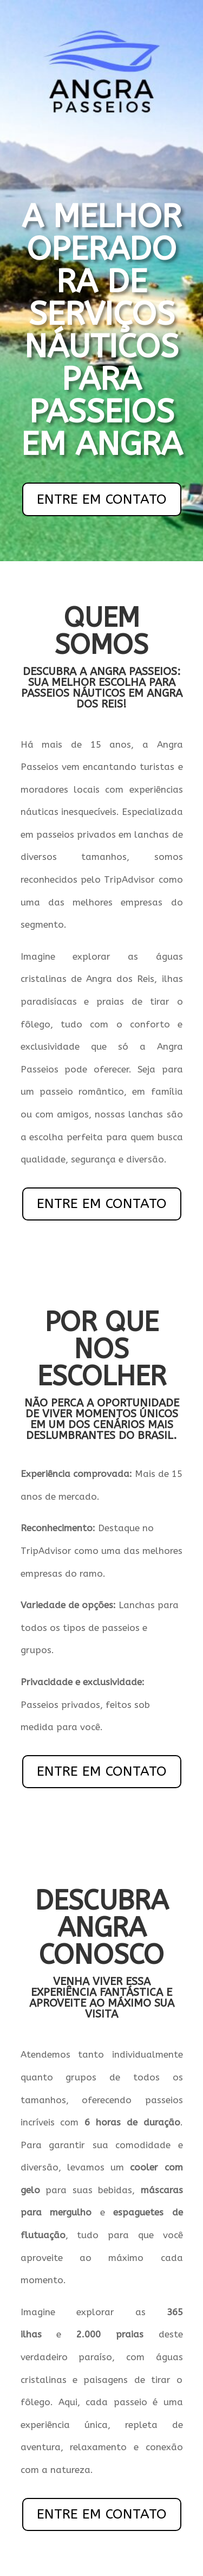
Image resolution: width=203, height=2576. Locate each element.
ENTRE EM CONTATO (102, 499)
